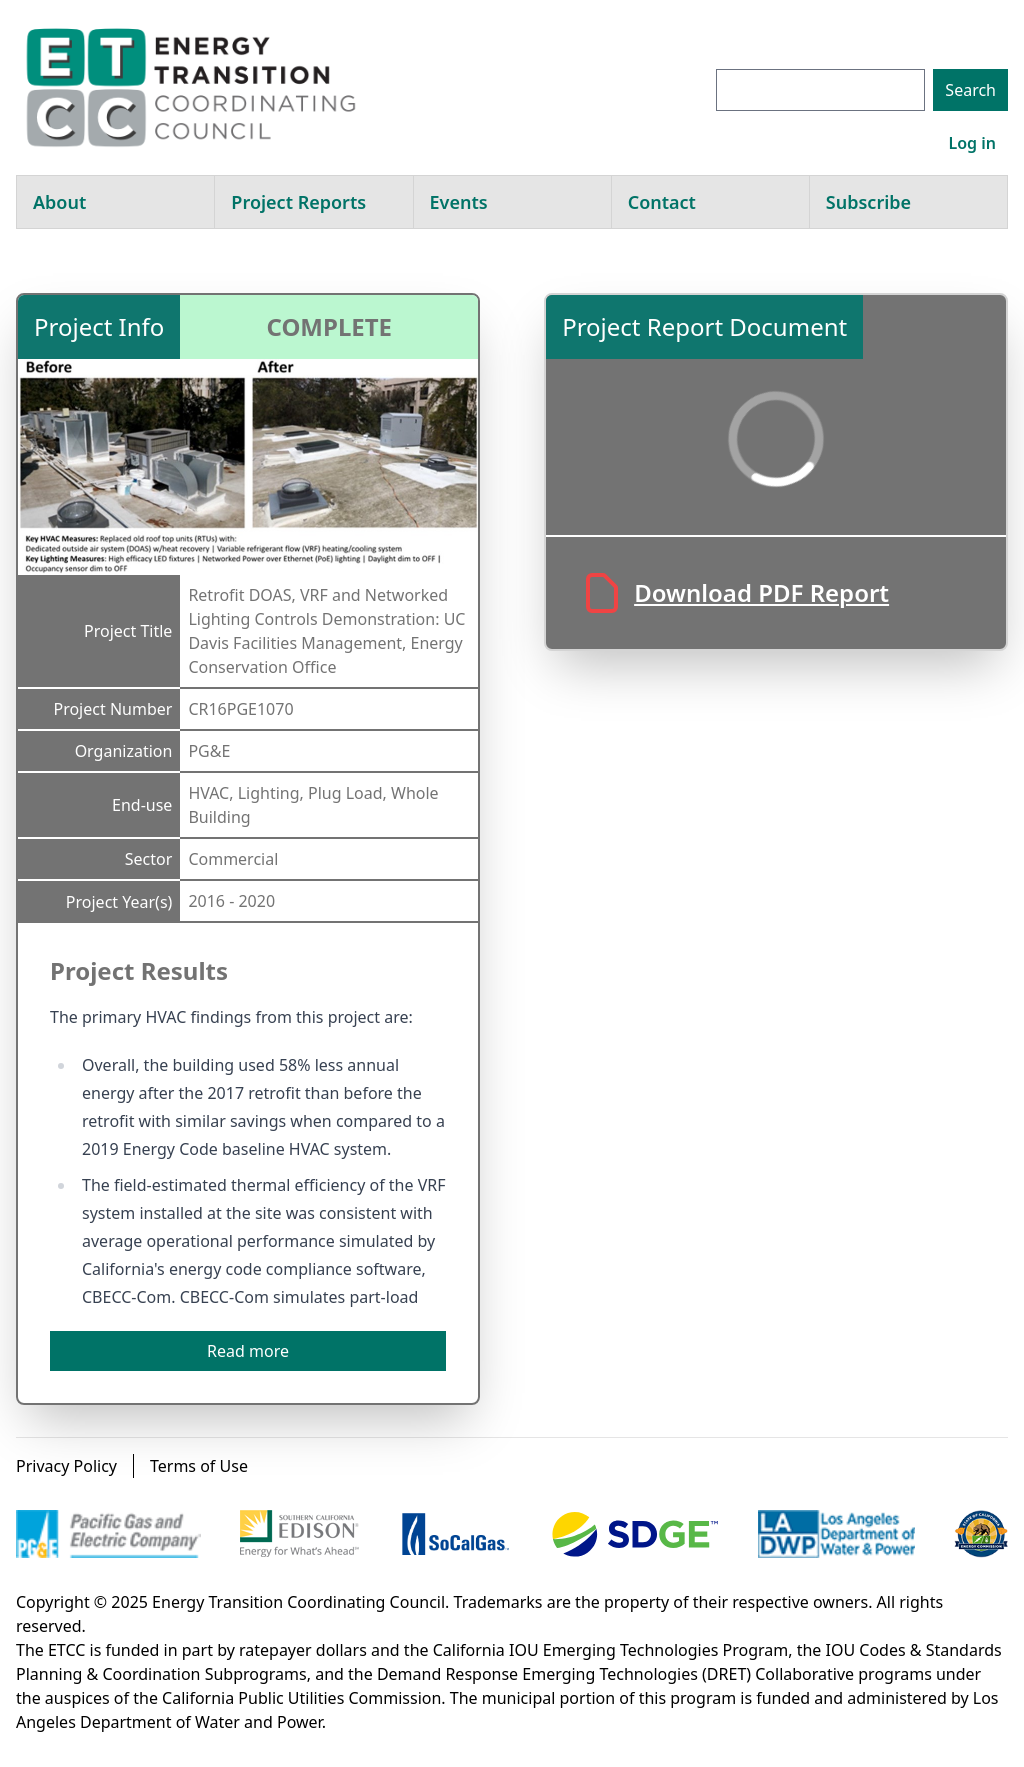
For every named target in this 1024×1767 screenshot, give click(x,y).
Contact (662, 202)
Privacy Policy (66, 1466)
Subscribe (868, 202)
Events (459, 202)
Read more (248, 1351)
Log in (972, 143)
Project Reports (298, 202)
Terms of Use (199, 1466)
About (59, 202)
